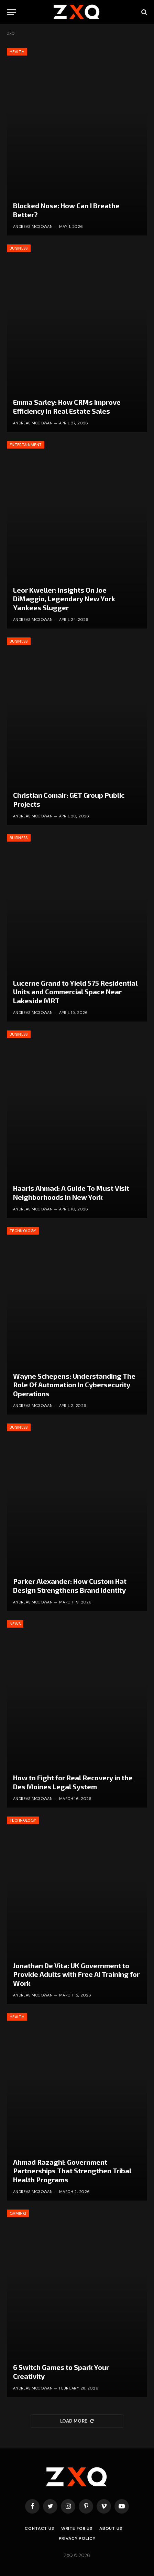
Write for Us (76, 2528)
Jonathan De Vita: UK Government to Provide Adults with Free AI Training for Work (76, 1974)
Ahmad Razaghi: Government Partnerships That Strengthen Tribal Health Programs (72, 2171)
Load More (77, 2421)
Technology (23, 1230)
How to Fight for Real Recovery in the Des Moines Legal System (73, 1782)
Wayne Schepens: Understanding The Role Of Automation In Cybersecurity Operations (74, 1385)
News (15, 1623)
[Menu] (11, 12)
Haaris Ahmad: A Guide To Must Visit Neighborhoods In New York (71, 1192)
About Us (110, 2528)
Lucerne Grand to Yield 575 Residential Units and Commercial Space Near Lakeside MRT (75, 992)
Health (17, 51)
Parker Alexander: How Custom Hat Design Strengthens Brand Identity (69, 1585)
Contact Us (39, 2528)
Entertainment (26, 444)
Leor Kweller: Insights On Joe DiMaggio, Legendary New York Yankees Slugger (64, 599)
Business (19, 248)
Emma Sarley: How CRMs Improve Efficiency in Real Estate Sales (67, 406)
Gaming (18, 2213)
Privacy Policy (77, 2538)
